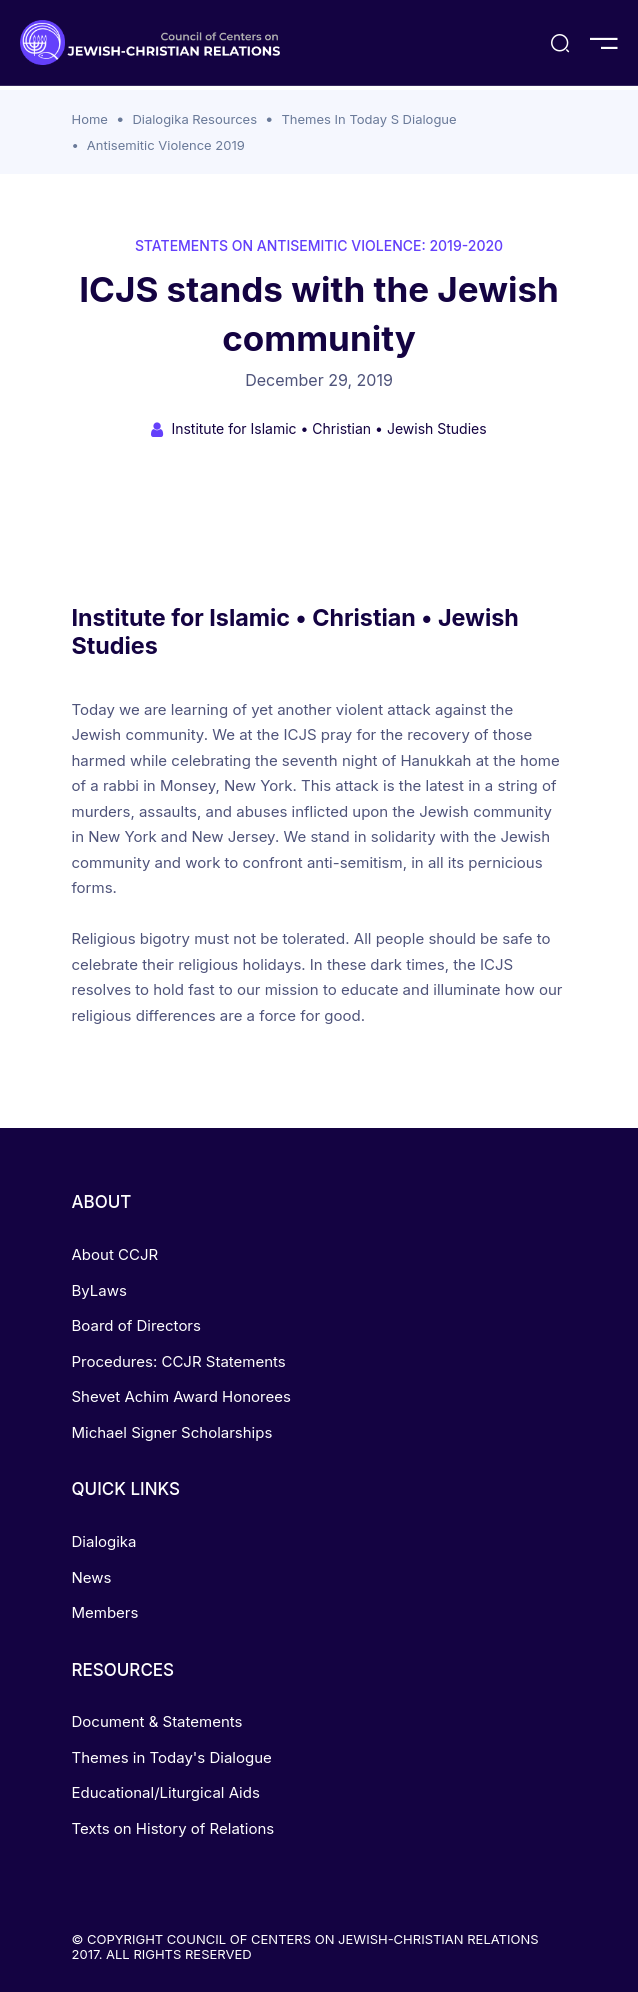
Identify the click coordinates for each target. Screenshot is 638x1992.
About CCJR (115, 1254)
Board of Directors (136, 1325)
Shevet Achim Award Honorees (181, 1396)
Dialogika (104, 1541)
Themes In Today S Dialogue (368, 119)
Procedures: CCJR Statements (179, 1361)
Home (90, 119)
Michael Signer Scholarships (172, 1432)
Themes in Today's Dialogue (172, 1757)
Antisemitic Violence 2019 (166, 145)
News (92, 1577)
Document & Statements (157, 1721)
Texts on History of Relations (173, 1828)
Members (105, 1612)
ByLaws (99, 1290)
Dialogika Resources (194, 119)
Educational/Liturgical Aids (166, 1792)
